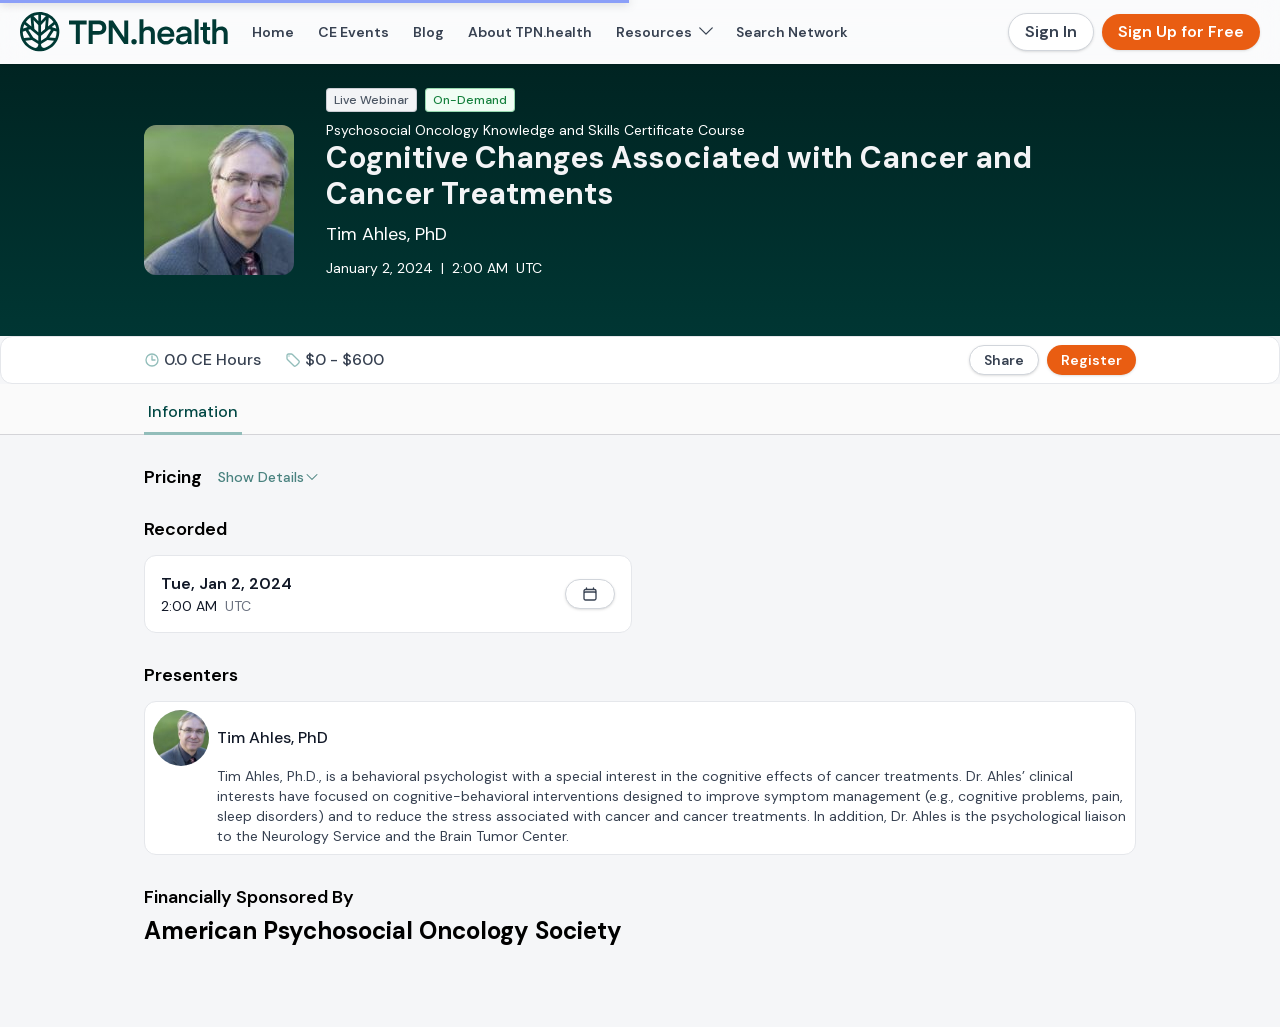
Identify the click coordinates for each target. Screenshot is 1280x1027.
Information (193, 411)
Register (1091, 360)
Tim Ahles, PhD (386, 234)
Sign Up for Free (1181, 31)
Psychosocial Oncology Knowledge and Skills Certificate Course (535, 130)
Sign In (1051, 31)
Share (1004, 360)
